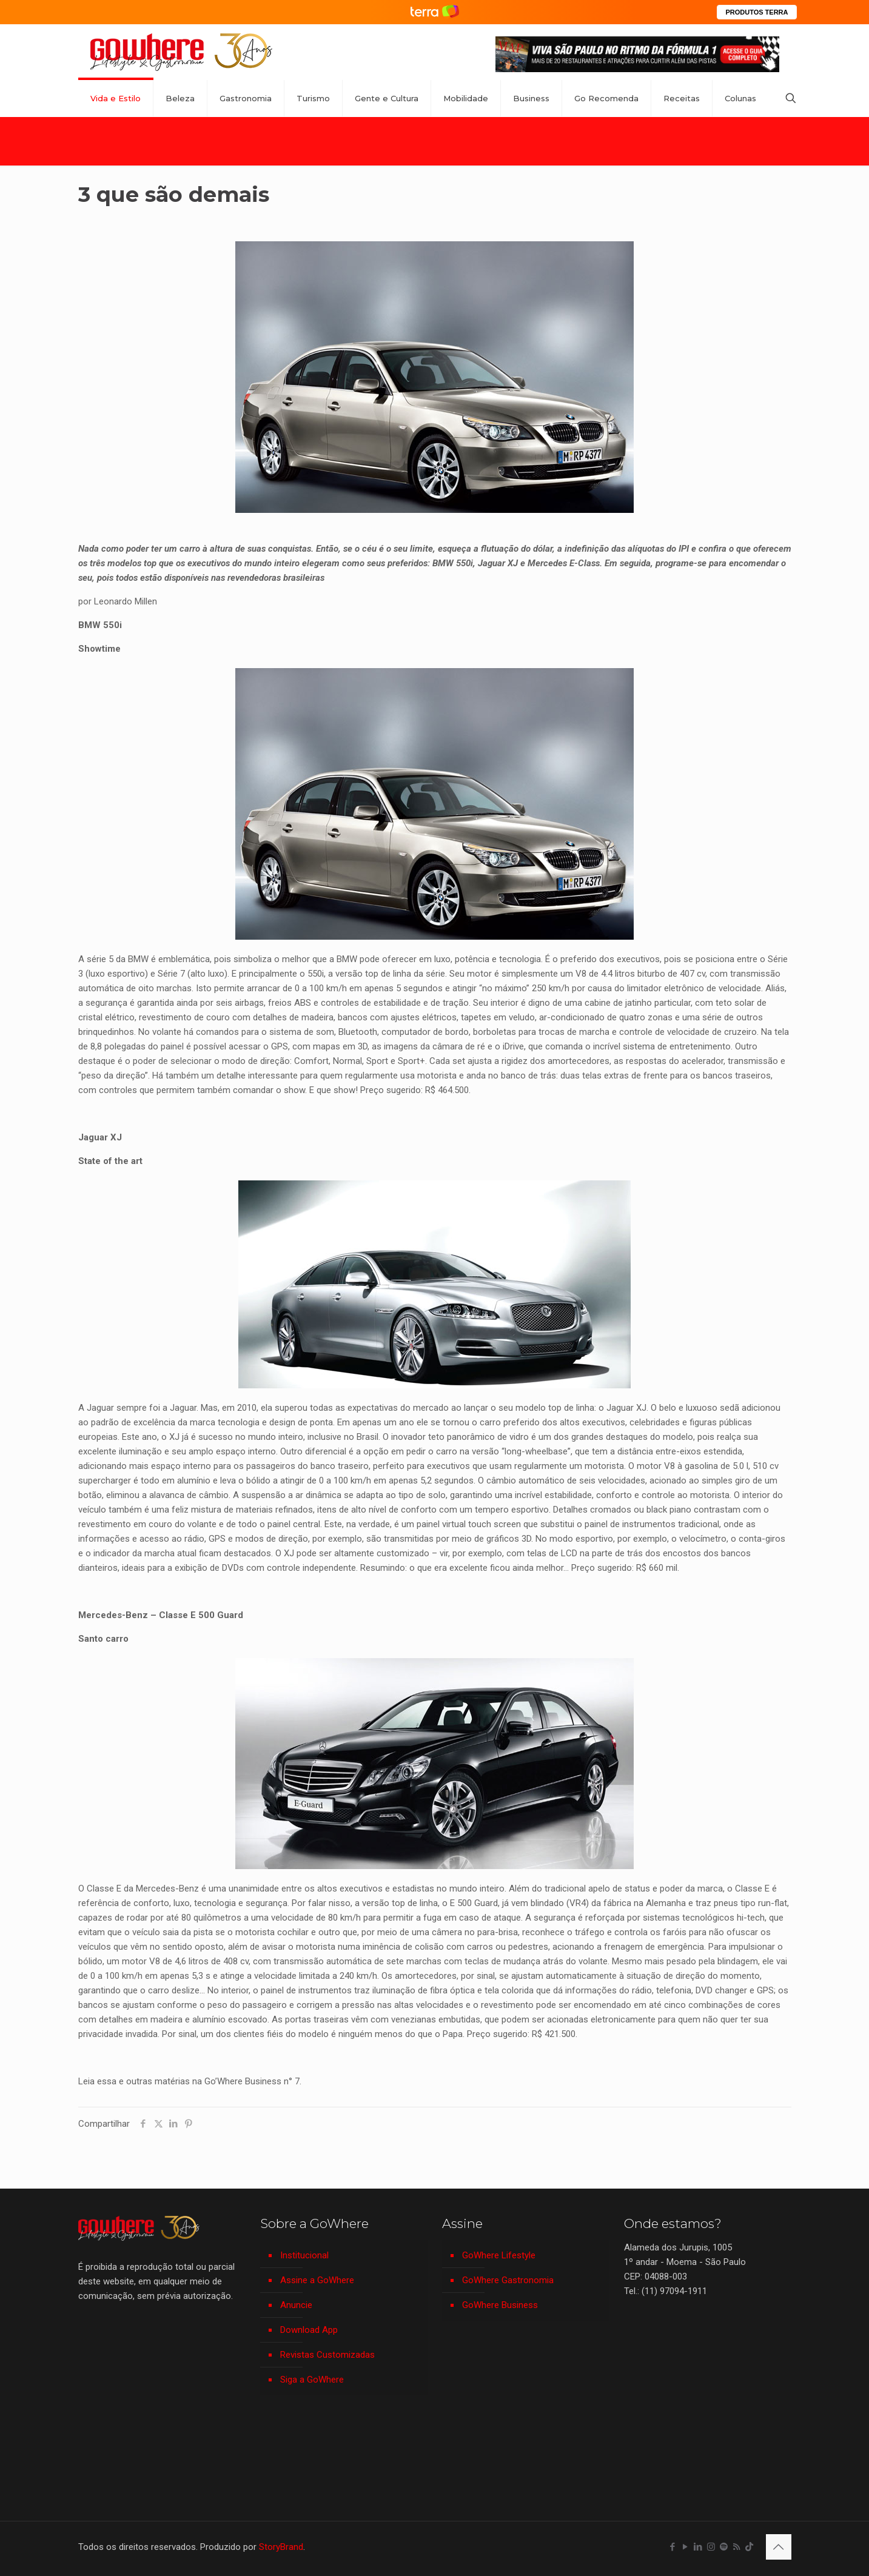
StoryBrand (281, 2546)
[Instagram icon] (711, 2546)
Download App (309, 2329)
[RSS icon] (736, 2546)
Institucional (304, 2255)
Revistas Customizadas (327, 2354)
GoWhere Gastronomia (508, 2280)
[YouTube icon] (685, 2546)
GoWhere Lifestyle (498, 2255)
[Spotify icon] (723, 2546)
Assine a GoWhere (317, 2280)
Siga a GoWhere (312, 2379)
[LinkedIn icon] (698, 2546)
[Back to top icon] (778, 2547)
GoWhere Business (500, 2305)
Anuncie (296, 2305)
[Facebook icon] (672, 2546)
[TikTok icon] (749, 2546)
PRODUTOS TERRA (756, 12)
